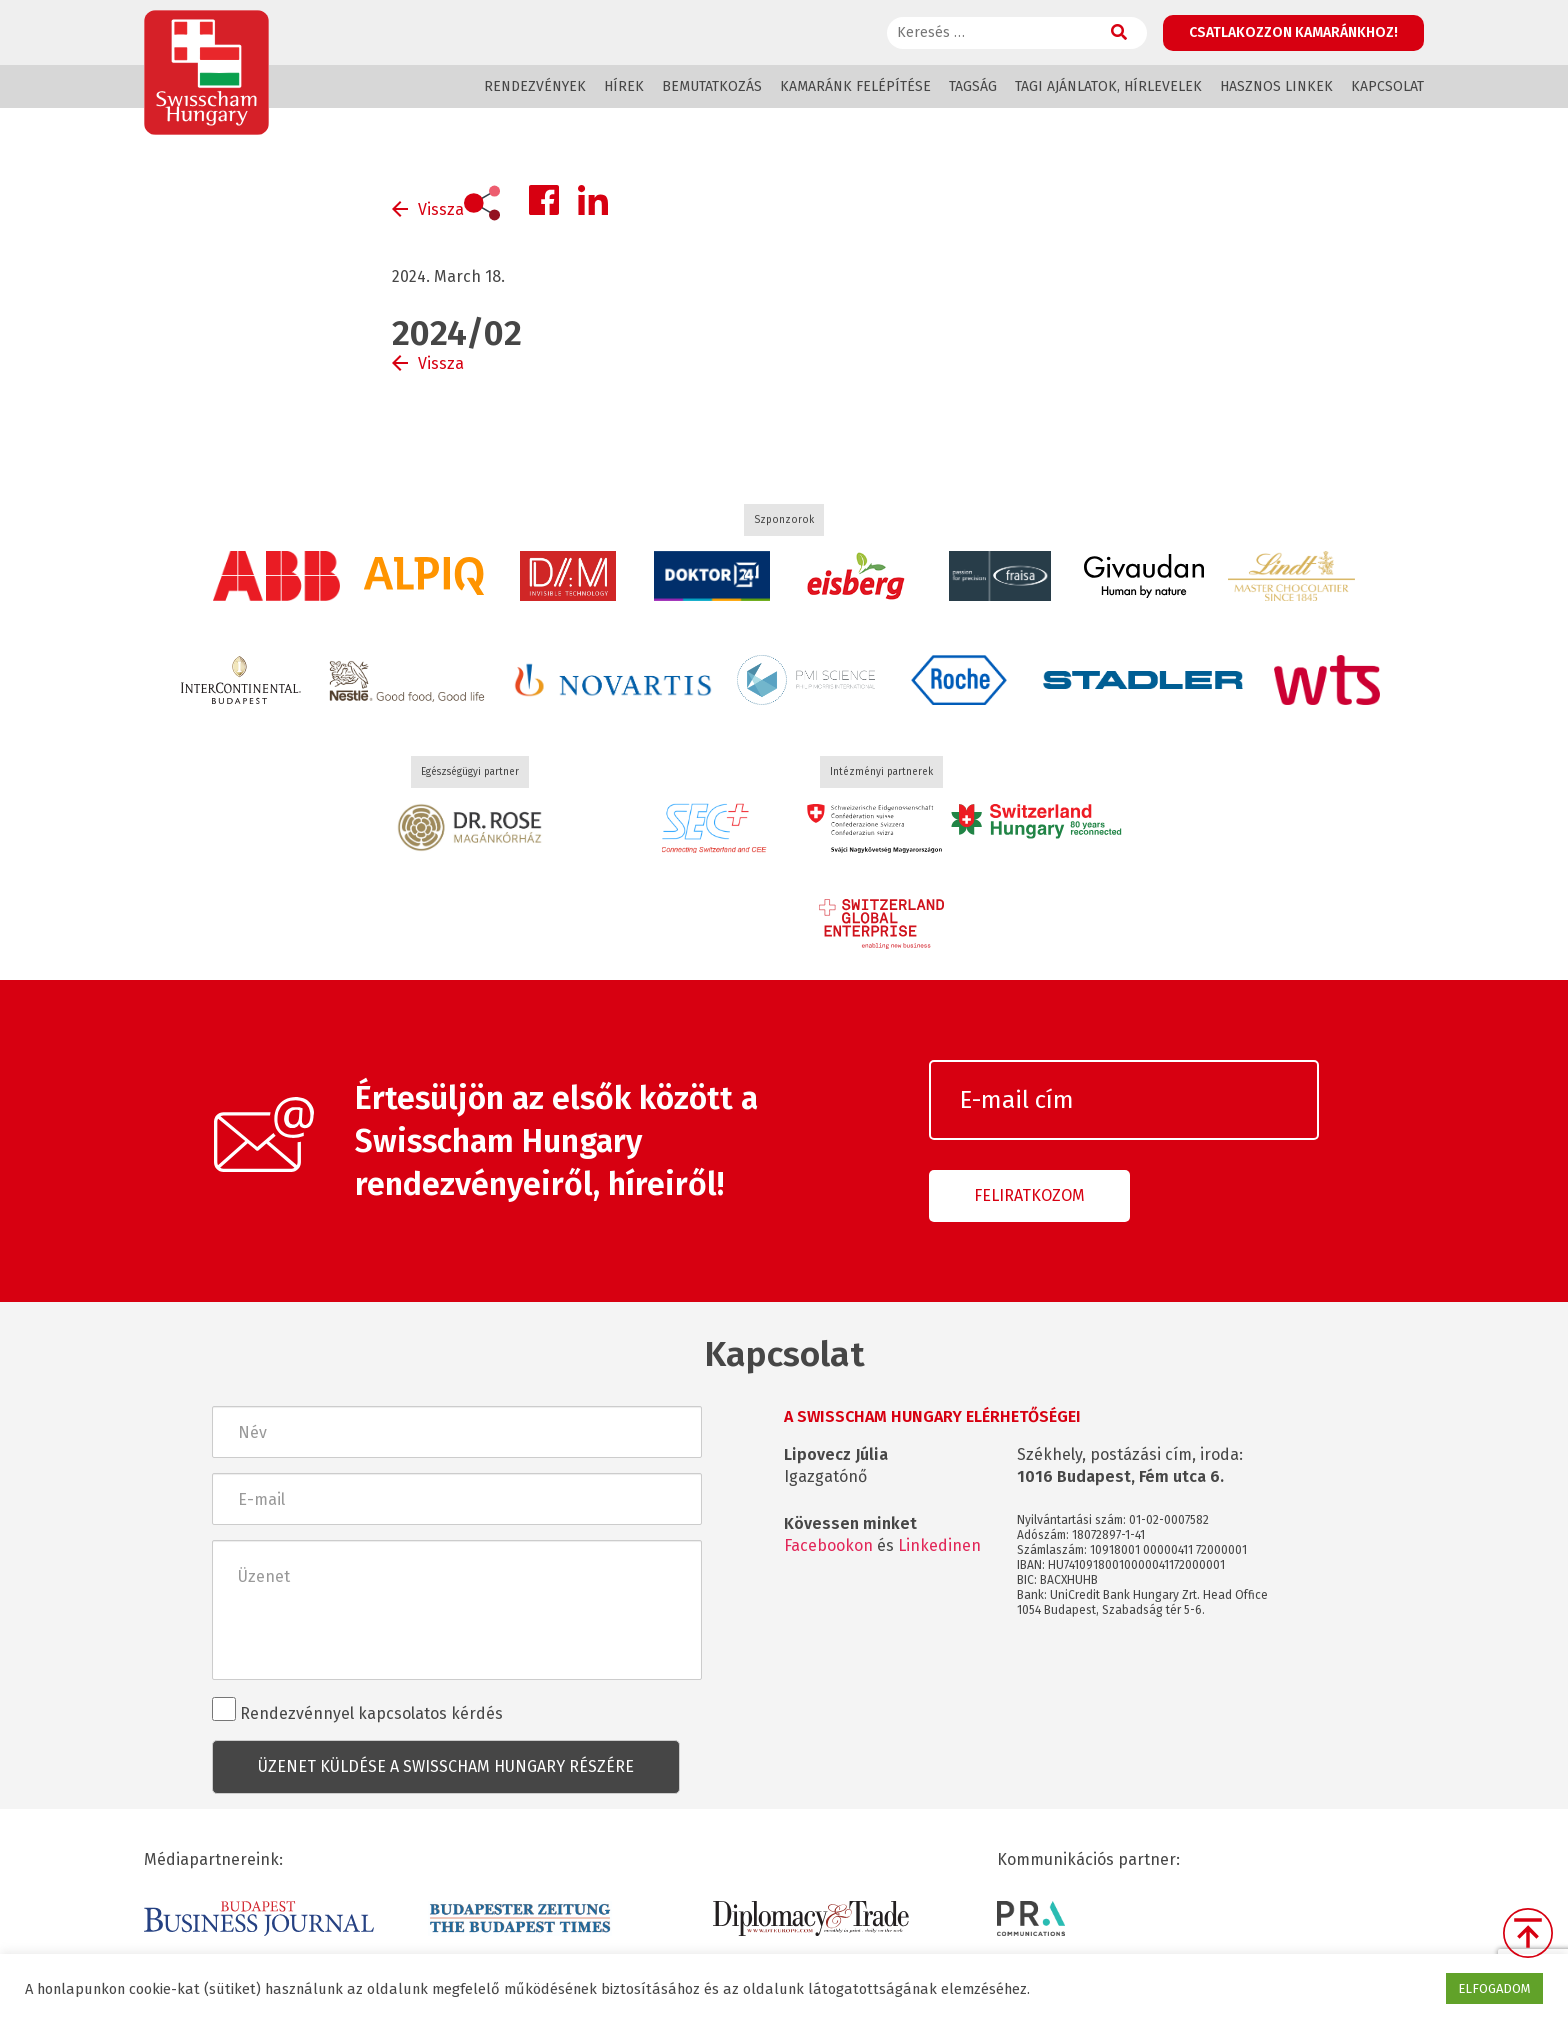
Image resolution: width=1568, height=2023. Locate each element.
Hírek (624, 86)
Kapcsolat (1387, 86)
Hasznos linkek (1276, 86)
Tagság (973, 86)
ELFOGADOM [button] (1494, 1988)
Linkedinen (939, 1545)
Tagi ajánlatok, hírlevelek (1108, 86)
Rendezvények (535, 86)
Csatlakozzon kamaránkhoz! (1293, 32)
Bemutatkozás (712, 86)
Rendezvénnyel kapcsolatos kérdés (357, 1710)
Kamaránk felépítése (855, 86)
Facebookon (828, 1545)
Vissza (441, 209)
